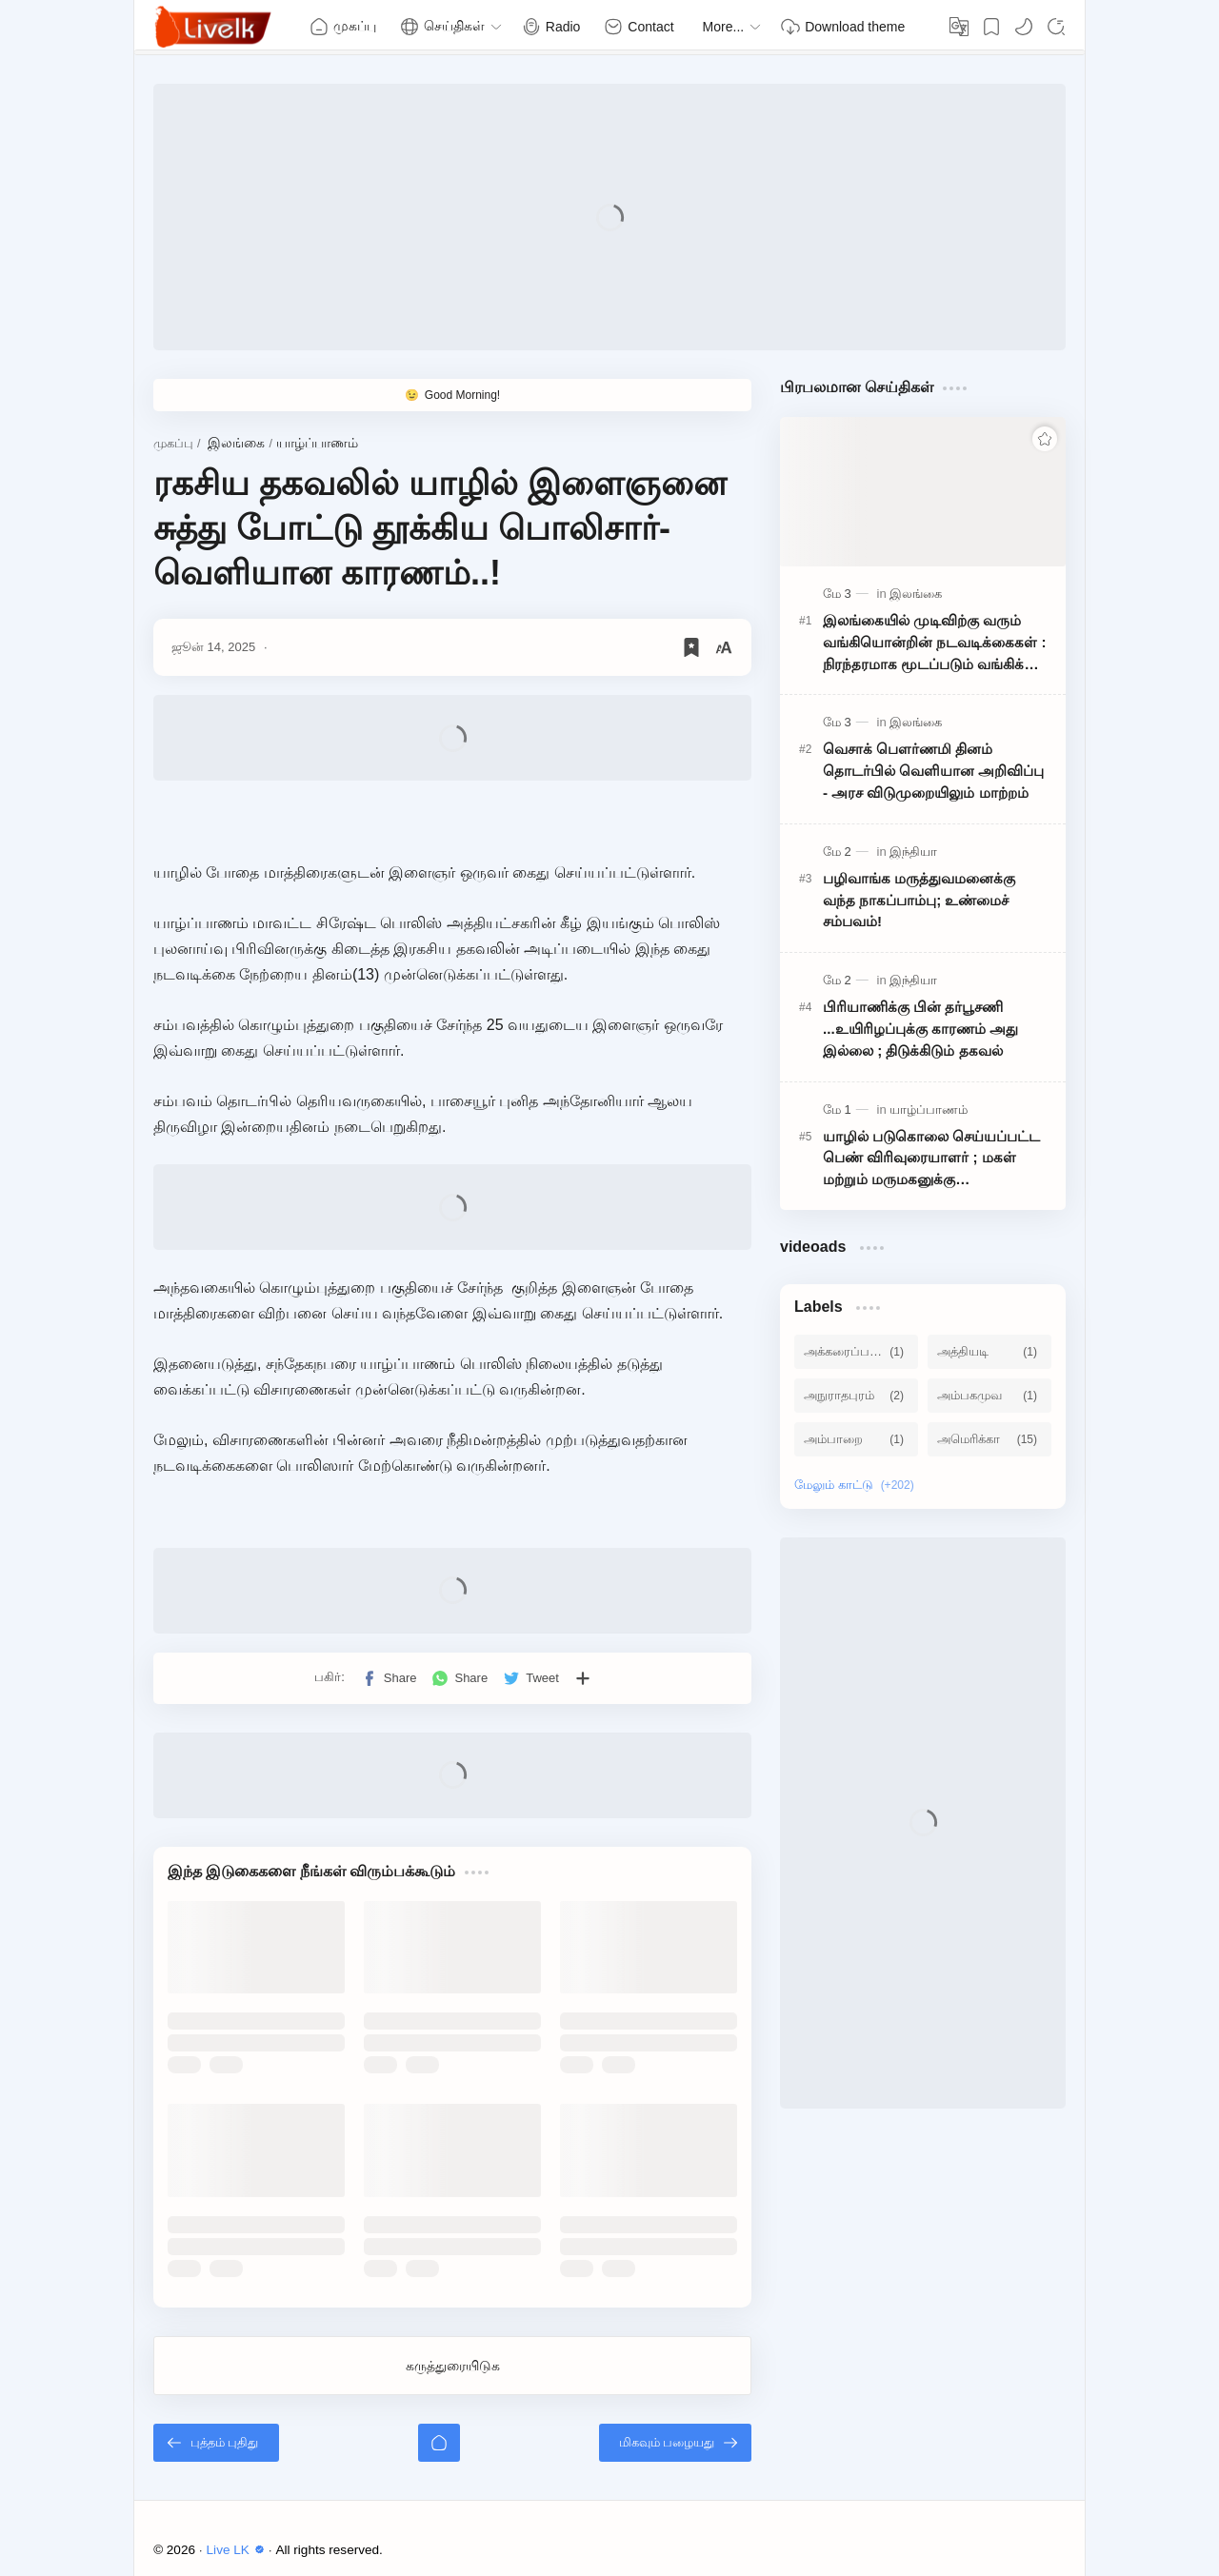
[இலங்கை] (915, 593)
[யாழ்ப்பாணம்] (928, 1109)
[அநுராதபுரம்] (856, 1395)
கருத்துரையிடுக (453, 2365)
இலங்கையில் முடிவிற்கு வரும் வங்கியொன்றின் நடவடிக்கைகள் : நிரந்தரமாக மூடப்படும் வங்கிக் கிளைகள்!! (935, 643)
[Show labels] (858, 1485)
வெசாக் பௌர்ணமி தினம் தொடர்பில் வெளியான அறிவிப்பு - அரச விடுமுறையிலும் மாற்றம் (933, 771)
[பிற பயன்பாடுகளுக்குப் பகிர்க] (582, 1678)
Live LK (238, 2550)
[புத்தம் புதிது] (216, 2443)
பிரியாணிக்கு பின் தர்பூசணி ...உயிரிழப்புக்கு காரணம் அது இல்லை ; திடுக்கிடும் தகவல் (920, 1029)
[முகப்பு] (439, 2443)
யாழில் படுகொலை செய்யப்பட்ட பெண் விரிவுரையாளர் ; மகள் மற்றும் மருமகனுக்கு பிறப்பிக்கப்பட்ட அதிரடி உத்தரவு (931, 1159)
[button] (1023, 26)
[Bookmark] (991, 26)
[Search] (1056, 26)
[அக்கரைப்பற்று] (856, 1352)
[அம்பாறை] (856, 1439)
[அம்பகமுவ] (989, 1395)
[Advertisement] (609, 217)
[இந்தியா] (913, 851)
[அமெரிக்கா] (989, 1439)
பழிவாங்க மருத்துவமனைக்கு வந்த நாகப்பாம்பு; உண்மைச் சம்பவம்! (919, 900)
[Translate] (959, 26)
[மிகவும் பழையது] (675, 2443)
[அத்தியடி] (989, 1352)
